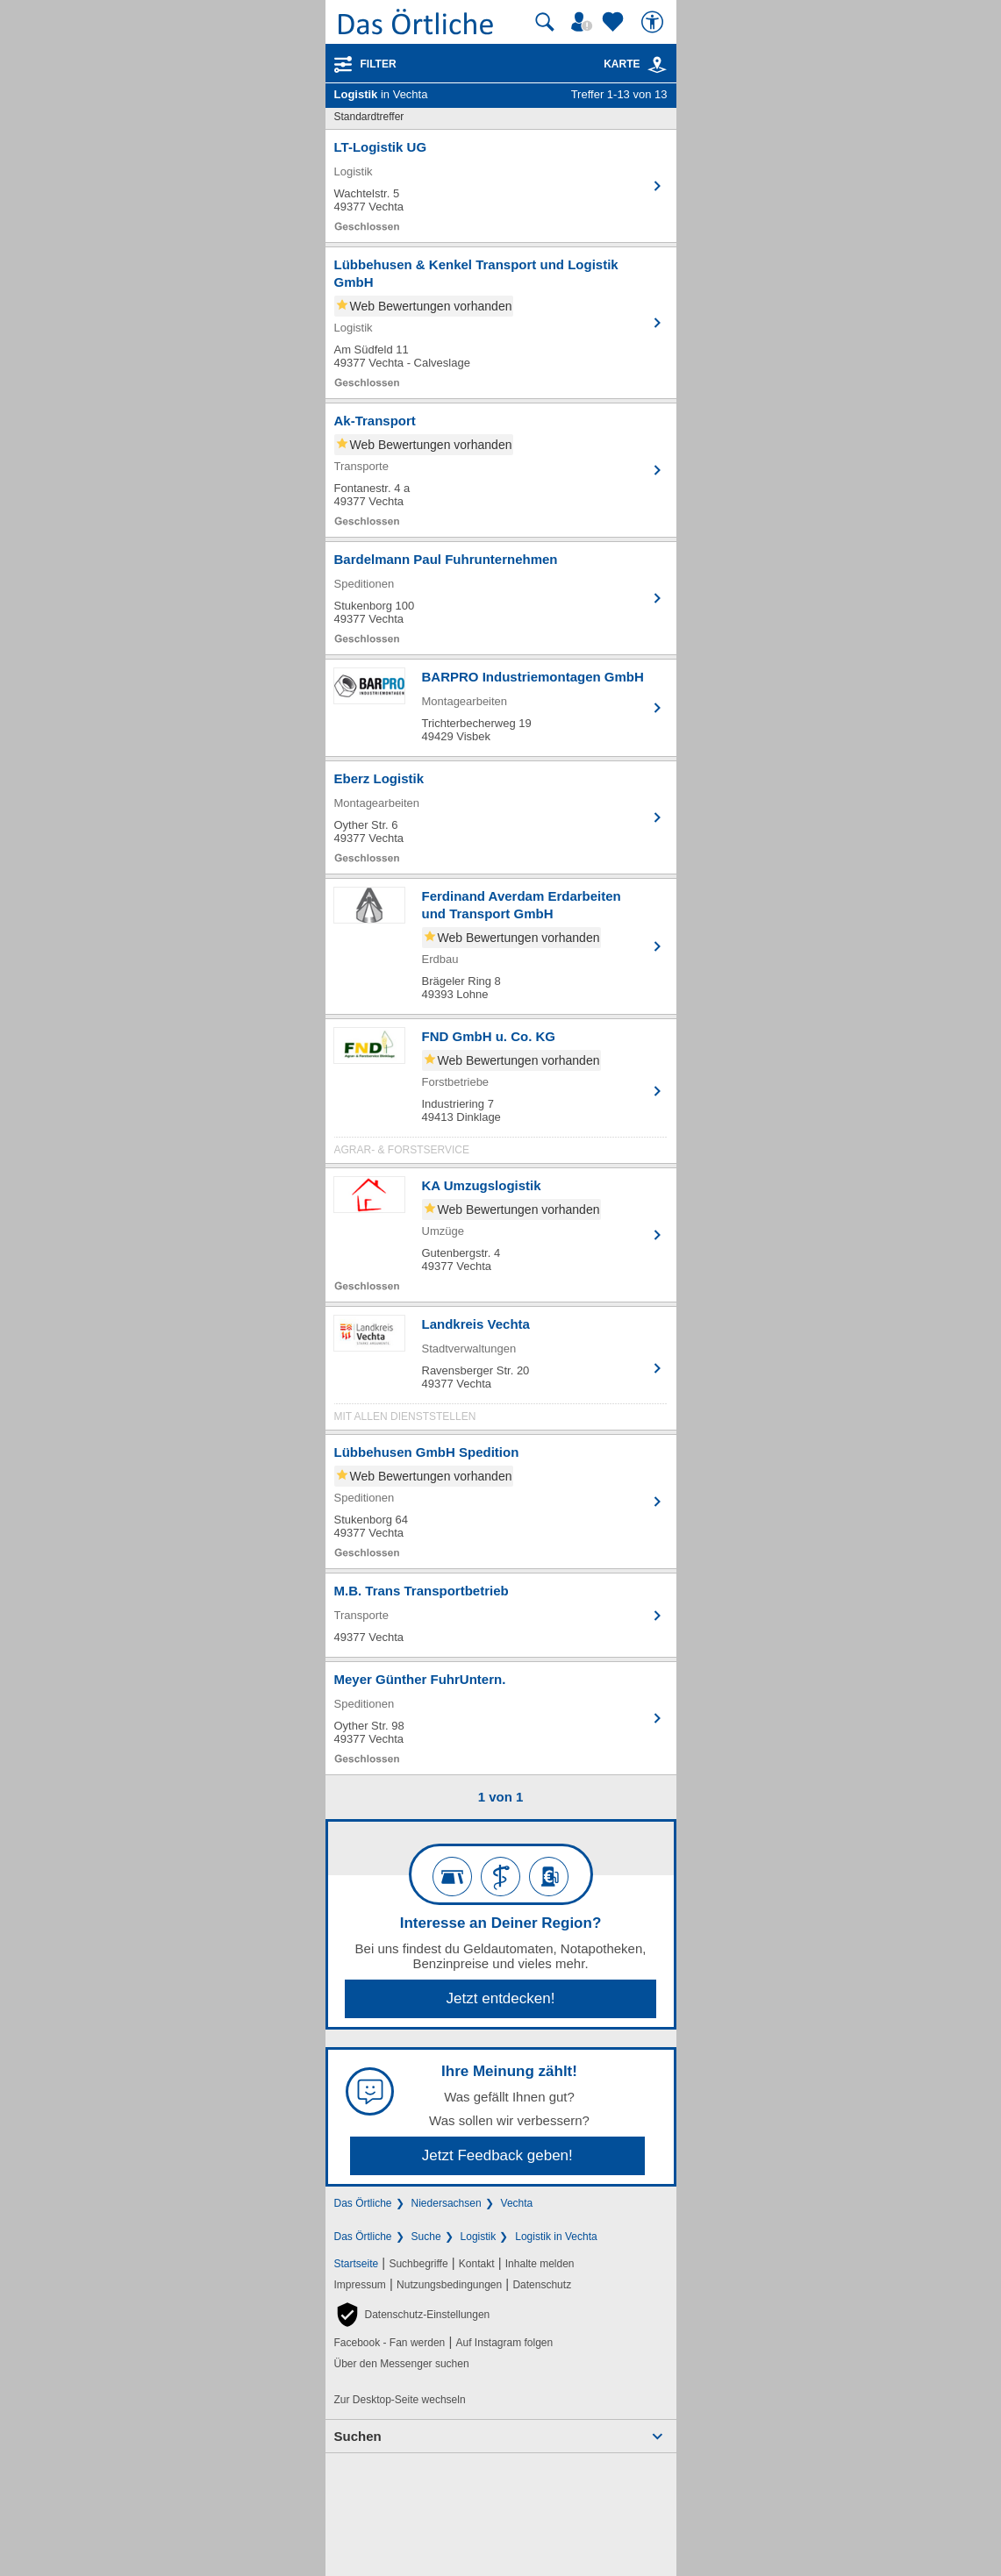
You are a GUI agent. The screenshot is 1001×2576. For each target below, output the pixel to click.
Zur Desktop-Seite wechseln (400, 2400)
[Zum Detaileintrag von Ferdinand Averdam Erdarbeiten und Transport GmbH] (501, 946)
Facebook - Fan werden (390, 2343)
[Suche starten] (545, 22)
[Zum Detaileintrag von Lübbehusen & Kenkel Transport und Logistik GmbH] (501, 322)
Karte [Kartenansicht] (635, 64)
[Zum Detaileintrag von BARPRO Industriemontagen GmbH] (501, 707)
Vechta (517, 2203)
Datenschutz (541, 2285)
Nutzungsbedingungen (449, 2285)
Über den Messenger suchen (401, 2364)
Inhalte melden (540, 2264)
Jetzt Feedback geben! (497, 2155)
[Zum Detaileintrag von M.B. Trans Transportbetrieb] (501, 1615)
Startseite (356, 2264)
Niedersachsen (446, 2203)
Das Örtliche (363, 2203)
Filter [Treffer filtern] (379, 64)
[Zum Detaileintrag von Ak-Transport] (501, 470)
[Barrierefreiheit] (654, 22)
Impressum (360, 2285)
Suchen (358, 2436)
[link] (657, 64)
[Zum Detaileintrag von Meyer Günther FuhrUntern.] (501, 1718)
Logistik (479, 2236)
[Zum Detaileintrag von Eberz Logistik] (501, 817)
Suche (426, 2236)
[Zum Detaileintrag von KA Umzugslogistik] (501, 1235)
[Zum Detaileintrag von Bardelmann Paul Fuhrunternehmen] (501, 598)
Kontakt (477, 2264)
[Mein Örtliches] (584, 22)
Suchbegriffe (418, 2264)
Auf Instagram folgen (504, 2343)
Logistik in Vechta (556, 2236)
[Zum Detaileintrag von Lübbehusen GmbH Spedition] (501, 1501)
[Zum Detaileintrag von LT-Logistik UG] (501, 186)
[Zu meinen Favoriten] (615, 22)
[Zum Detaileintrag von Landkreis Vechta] (501, 1373)
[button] (412, 2314)
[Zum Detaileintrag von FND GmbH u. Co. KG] (501, 1095)
